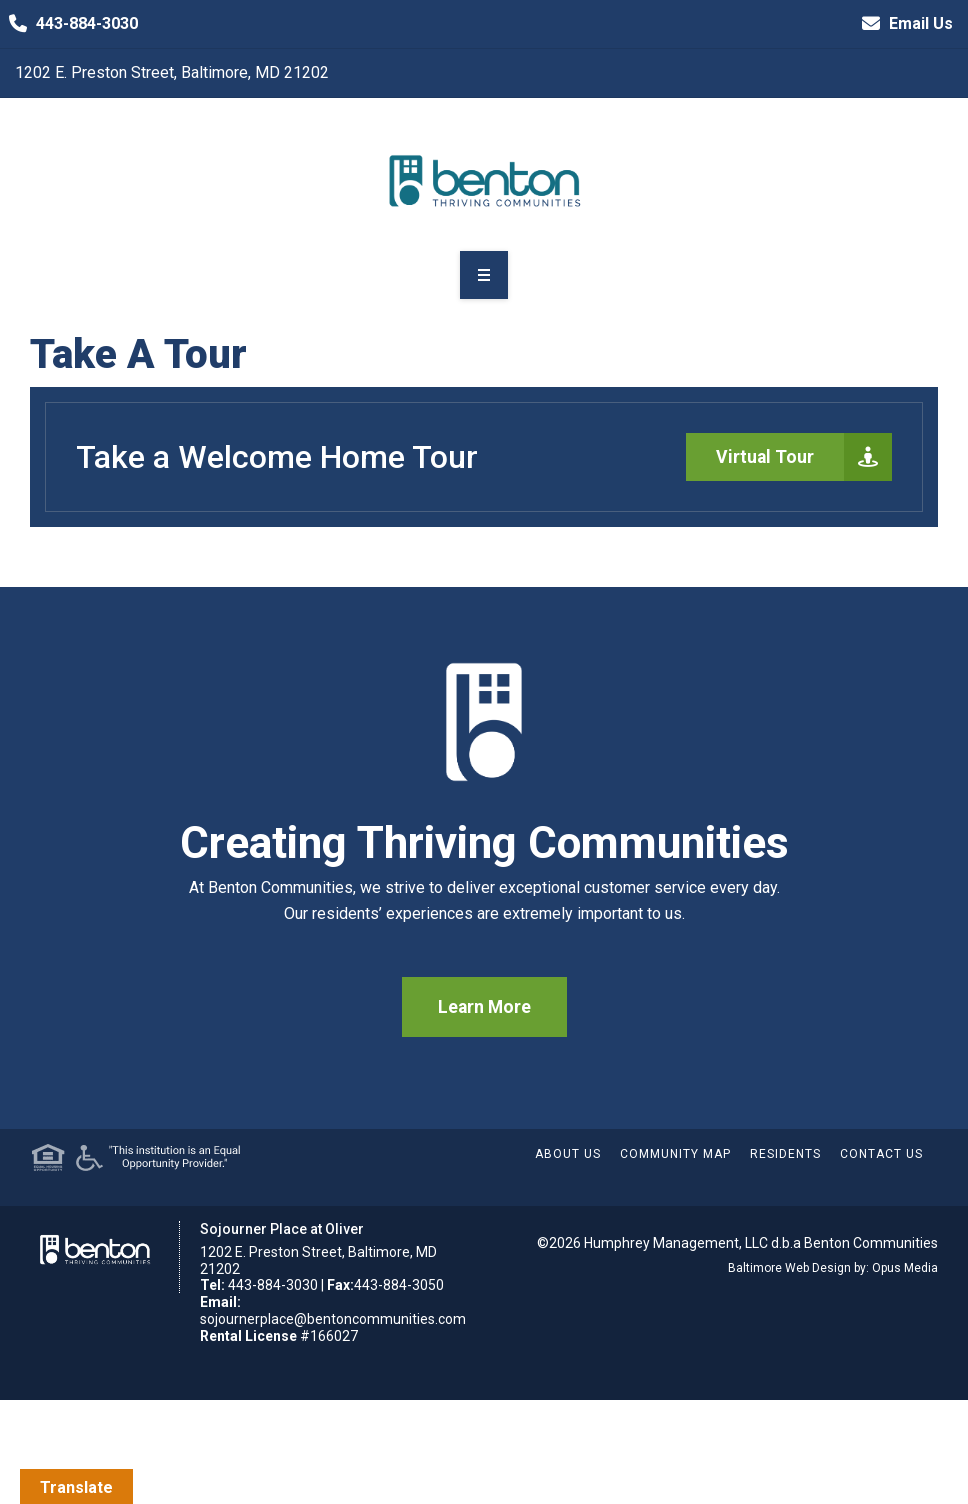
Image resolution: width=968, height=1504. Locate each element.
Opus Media (905, 1268)
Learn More (484, 1007)
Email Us (903, 24)
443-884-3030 (69, 24)
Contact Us (881, 1154)
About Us (568, 1154)
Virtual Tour (804, 457)
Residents (785, 1154)
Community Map (675, 1154)
